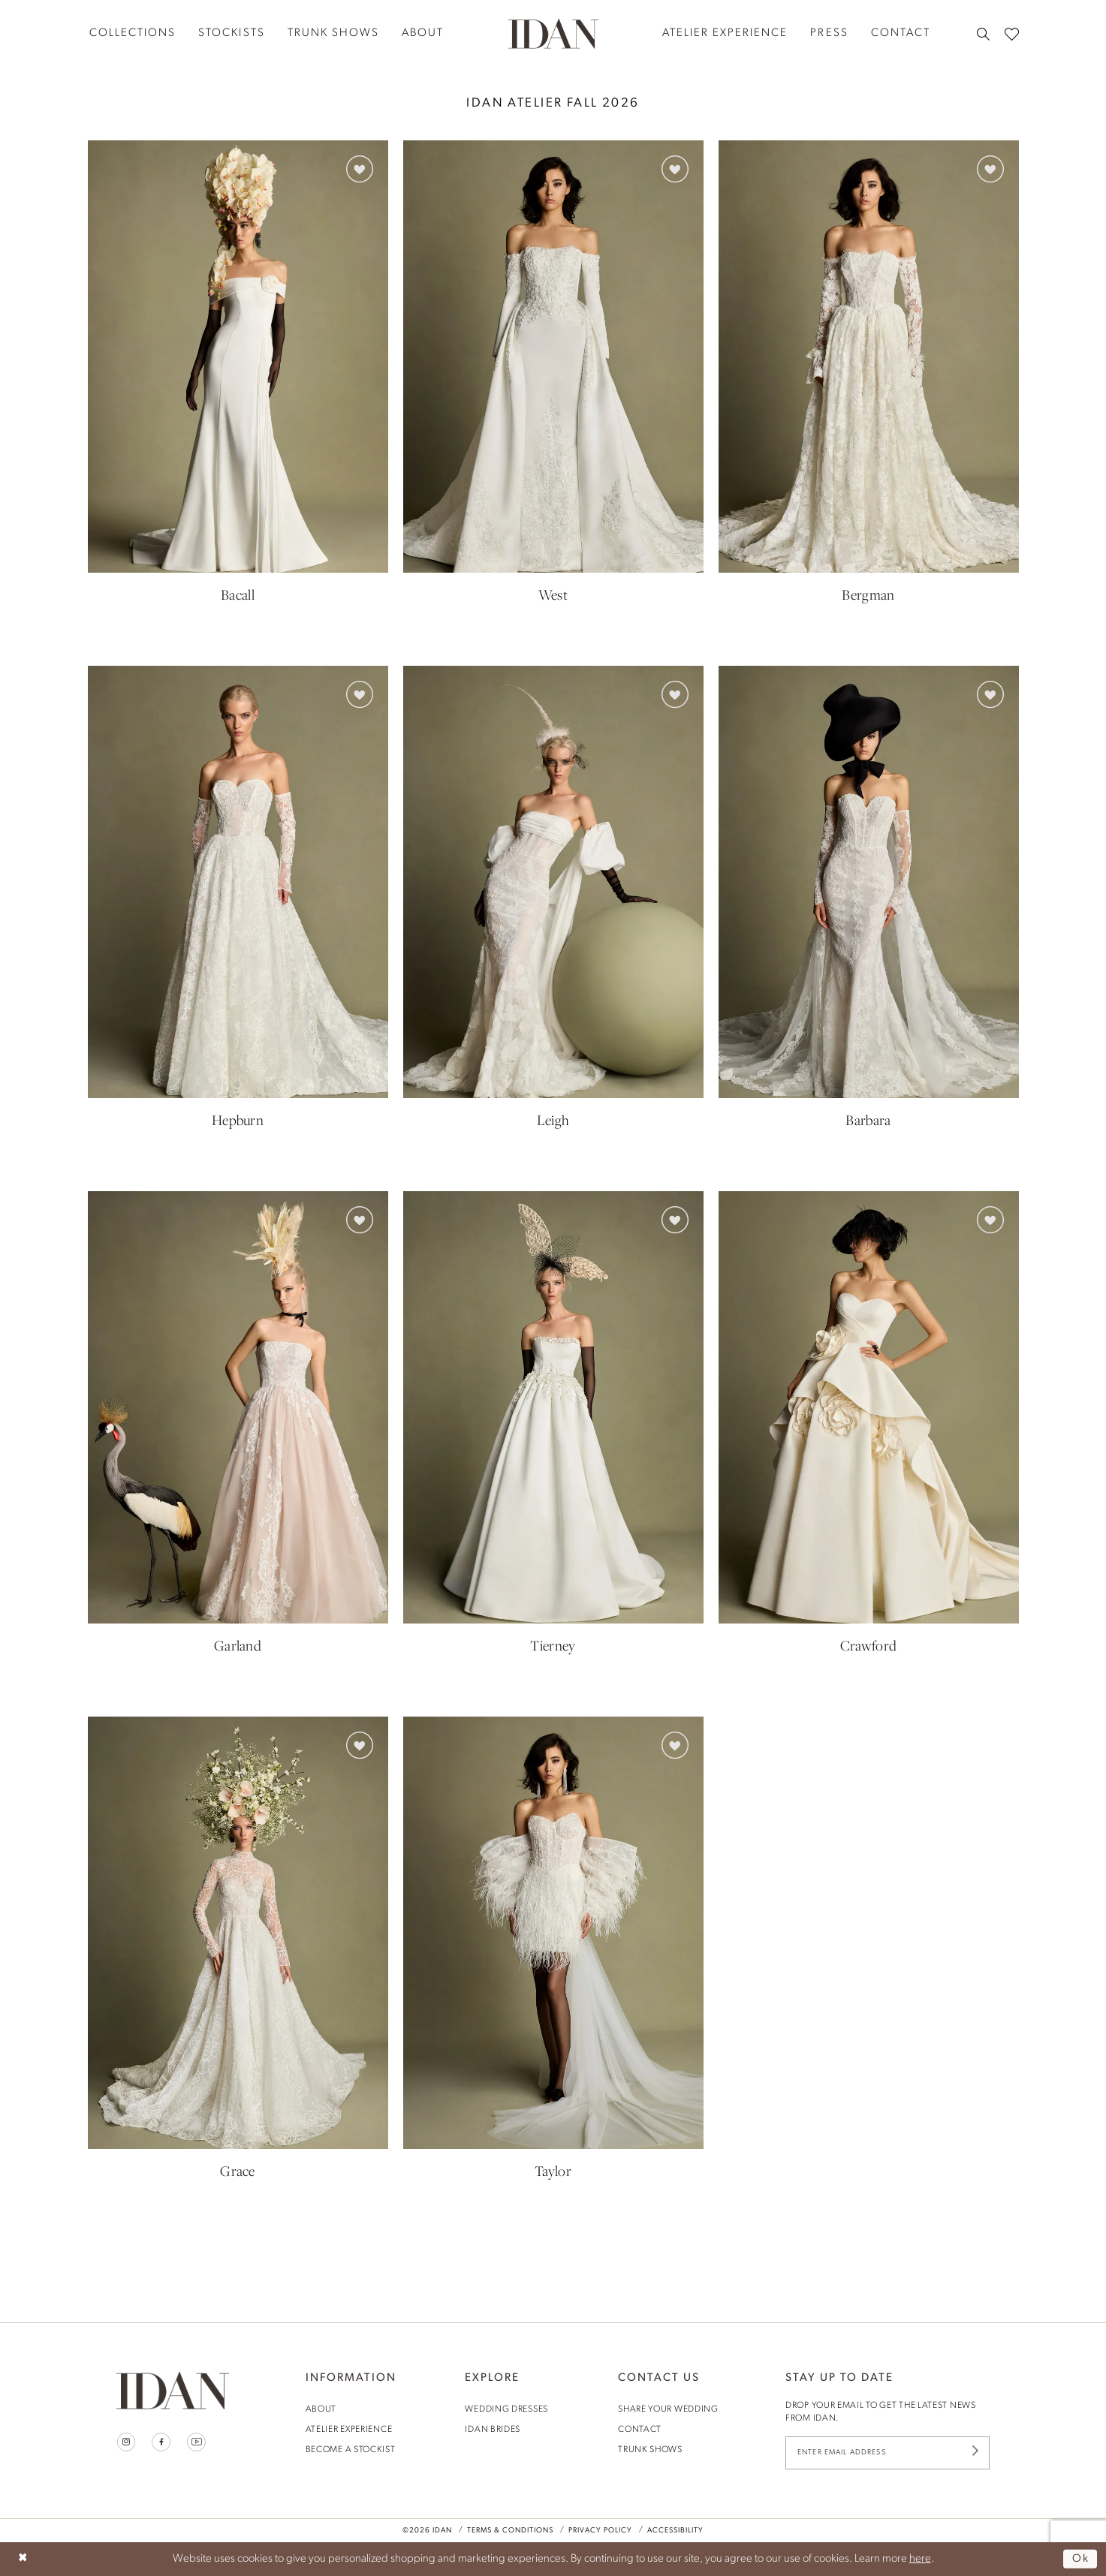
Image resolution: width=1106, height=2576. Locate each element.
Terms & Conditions (510, 2530)
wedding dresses (506, 2409)
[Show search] (983, 34)
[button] (360, 169)
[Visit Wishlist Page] (1011, 33)
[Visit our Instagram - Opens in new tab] (126, 2442)
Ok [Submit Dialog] (1080, 2559)
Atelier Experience (349, 2429)
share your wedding (668, 2409)
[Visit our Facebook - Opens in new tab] (162, 2442)
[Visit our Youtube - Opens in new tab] (197, 2442)
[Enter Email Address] (887, 2453)
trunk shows (650, 2449)
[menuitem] (133, 33)
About (321, 2409)
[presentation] (238, 356)
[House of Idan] (553, 33)
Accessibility (675, 2530)
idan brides (492, 2429)
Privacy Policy (600, 2530)
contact (639, 2429)
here (920, 2559)
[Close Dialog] (23, 2559)
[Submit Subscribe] (975, 2453)
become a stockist (351, 2449)
